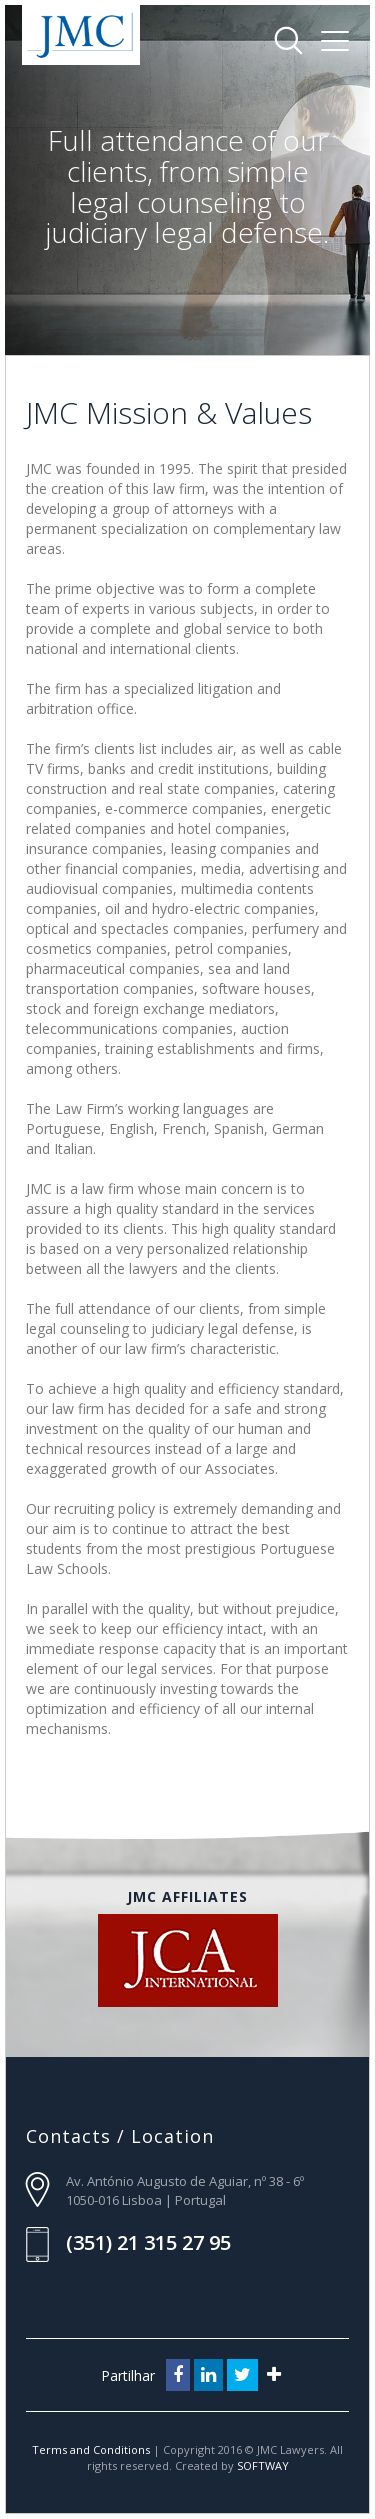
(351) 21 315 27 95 (148, 2242)
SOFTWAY (263, 2465)
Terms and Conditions (92, 2449)
